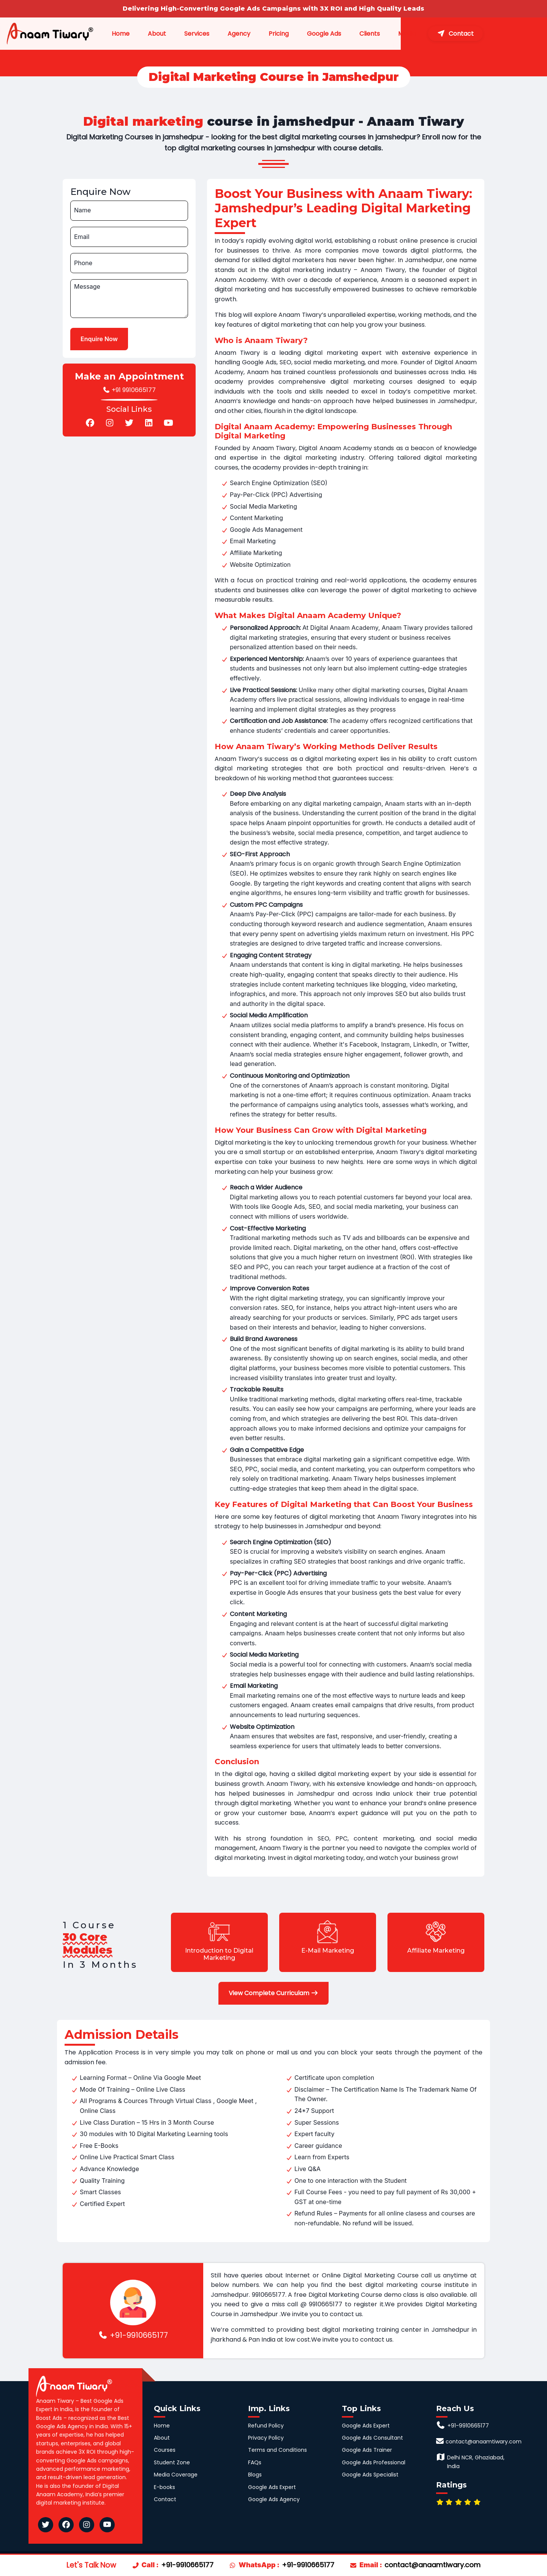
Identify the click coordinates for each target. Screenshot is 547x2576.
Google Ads (353, 34)
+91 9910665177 (129, 390)
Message (87, 287)
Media (436, 34)
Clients (398, 34)
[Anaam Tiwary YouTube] (107, 2525)
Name (82, 210)
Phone (83, 263)
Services (225, 34)
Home (143, 34)
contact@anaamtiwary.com (432, 2565)
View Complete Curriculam (273, 1993)
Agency (267, 34)
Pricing (307, 34)
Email (81, 236)
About (183, 34)
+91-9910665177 (133, 2335)
